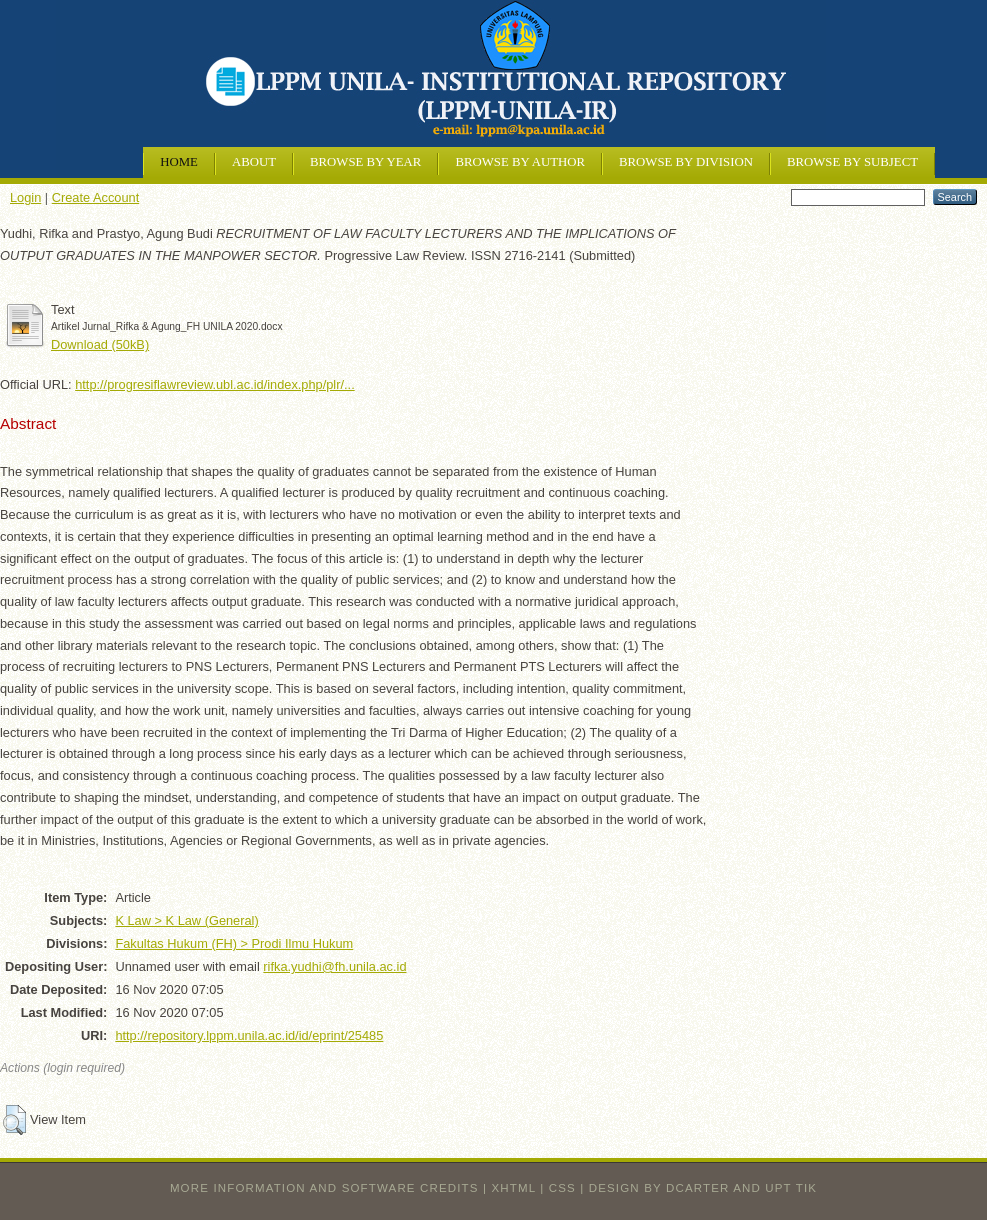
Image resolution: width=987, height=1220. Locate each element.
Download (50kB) (100, 344)
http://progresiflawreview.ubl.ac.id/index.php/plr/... (215, 384)
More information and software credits (324, 1188)
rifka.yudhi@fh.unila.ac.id (334, 966)
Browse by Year (365, 162)
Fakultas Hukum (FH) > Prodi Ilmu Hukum (234, 943)
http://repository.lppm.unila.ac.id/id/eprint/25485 (249, 1035)
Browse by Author (520, 162)
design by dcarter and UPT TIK (703, 1188)
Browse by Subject (852, 162)
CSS (562, 1188)
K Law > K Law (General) (186, 920)
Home (179, 162)
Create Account (96, 197)
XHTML (514, 1188)
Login (25, 197)
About (254, 162)
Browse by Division (686, 162)
